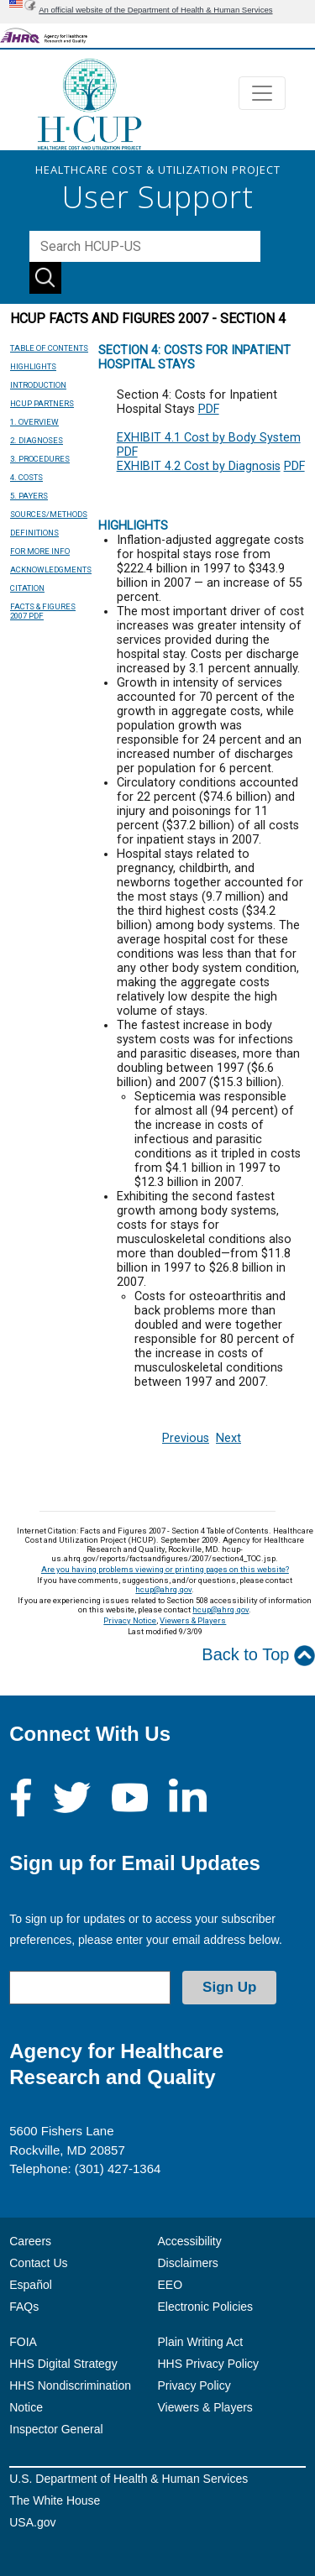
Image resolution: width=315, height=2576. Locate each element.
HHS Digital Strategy (63, 2363)
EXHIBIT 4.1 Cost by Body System (209, 438)
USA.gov (32, 2522)
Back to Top (258, 1655)
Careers (30, 2241)
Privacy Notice (129, 1620)
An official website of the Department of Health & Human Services (155, 9)
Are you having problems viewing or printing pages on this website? (165, 1569)
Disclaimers (188, 2263)
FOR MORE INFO (40, 551)
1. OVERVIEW (34, 421)
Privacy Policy (194, 2385)
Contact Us (38, 2263)
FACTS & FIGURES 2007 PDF (43, 611)
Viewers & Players (193, 1620)
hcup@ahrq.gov (163, 1589)
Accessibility (190, 2241)
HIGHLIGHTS (33, 366)
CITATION (27, 588)
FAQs (24, 2306)
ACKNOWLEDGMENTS (51, 569)
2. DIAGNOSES (36, 440)
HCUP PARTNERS (42, 403)
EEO (170, 2284)
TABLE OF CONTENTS (49, 348)
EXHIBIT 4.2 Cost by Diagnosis (199, 466)
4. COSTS (26, 477)
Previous (185, 1438)
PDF (208, 409)
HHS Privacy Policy (209, 2363)
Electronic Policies (206, 2306)
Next (228, 1438)
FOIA (23, 2342)
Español (30, 2284)
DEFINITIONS (34, 532)
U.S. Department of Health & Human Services (128, 2478)
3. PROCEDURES (40, 458)
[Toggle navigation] (262, 93)
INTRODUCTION (38, 384)
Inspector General (55, 2429)
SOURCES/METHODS (48, 514)
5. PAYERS (29, 495)
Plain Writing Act (201, 2342)
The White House (54, 2500)
